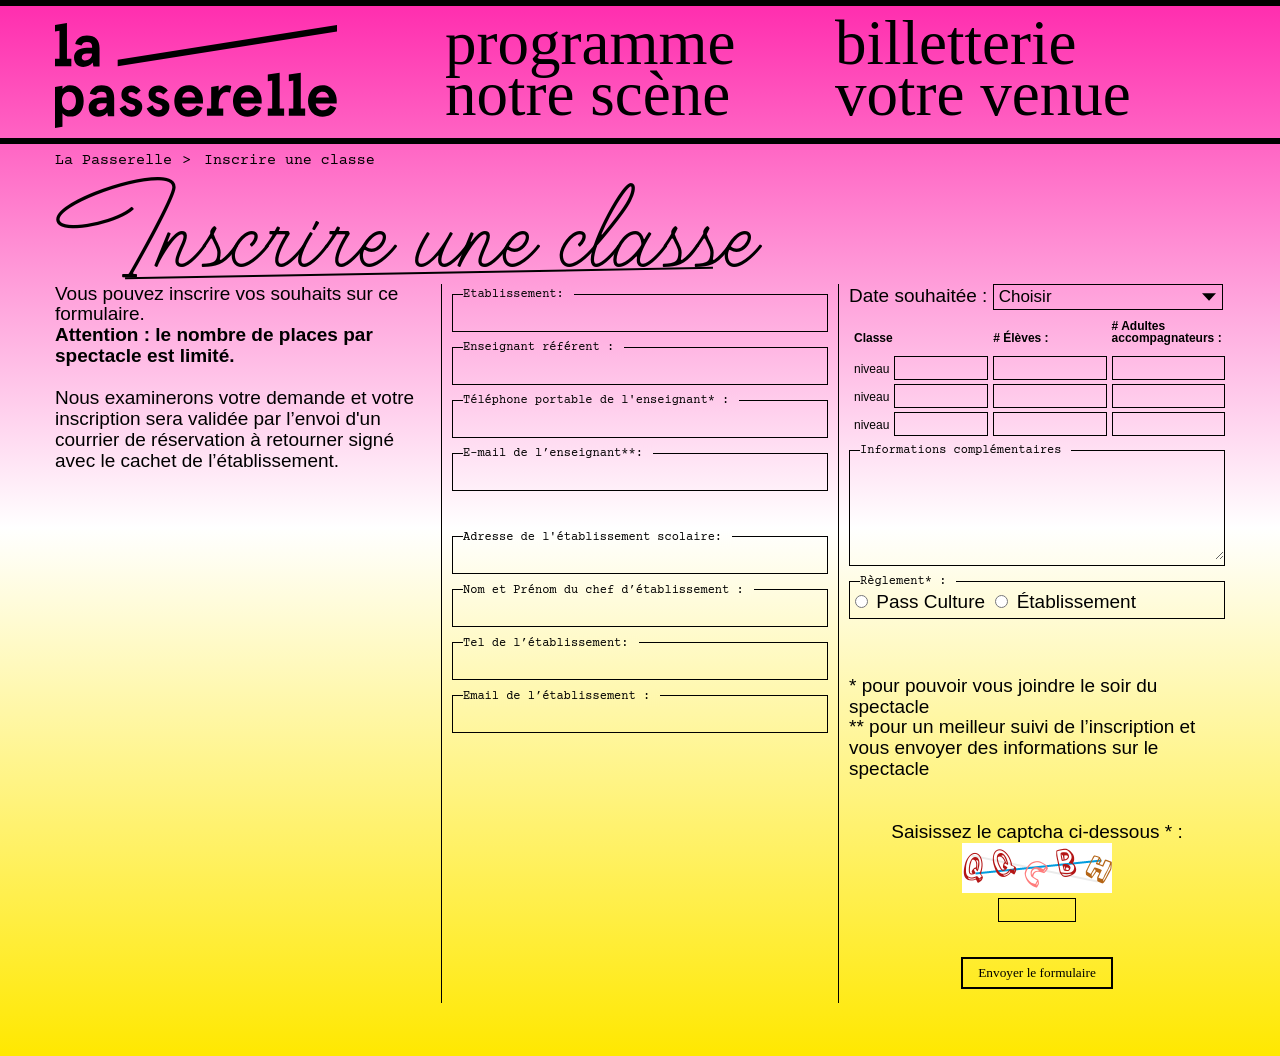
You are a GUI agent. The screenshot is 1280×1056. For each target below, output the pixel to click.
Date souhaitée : (921, 295)
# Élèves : (1020, 337)
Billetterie (955, 43)
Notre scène (587, 94)
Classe (873, 337)
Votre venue (983, 94)
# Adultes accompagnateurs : (1167, 332)
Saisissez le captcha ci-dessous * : (1036, 831)
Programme (590, 43)
